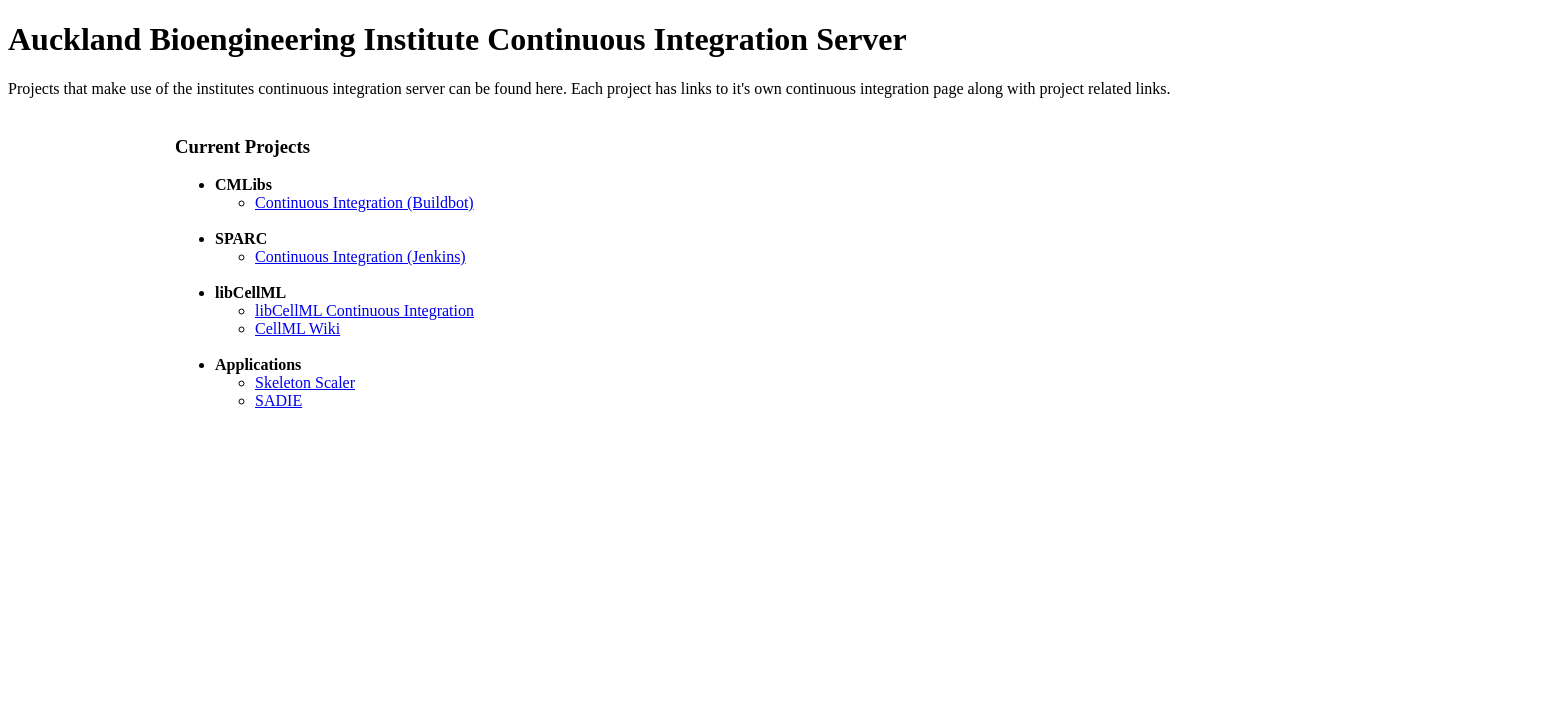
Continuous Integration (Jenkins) (360, 256)
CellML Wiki (297, 328)
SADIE (278, 400)
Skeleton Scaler (305, 382)
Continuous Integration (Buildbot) (364, 202)
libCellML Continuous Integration (364, 310)
